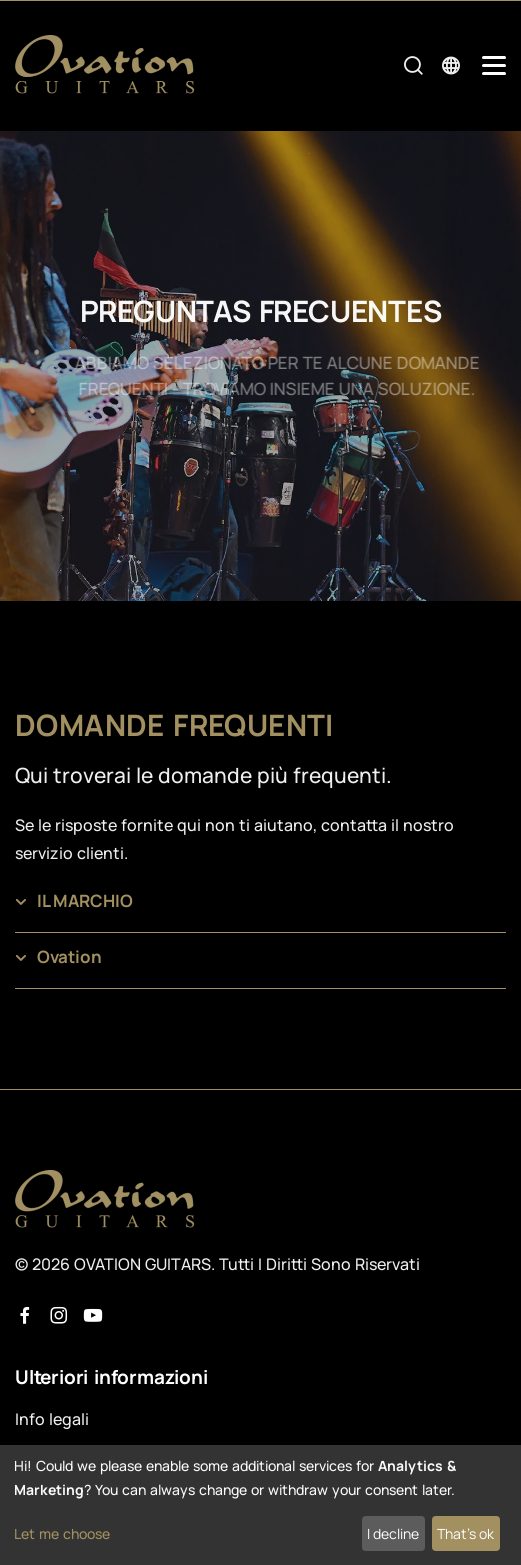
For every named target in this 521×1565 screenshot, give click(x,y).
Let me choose (62, 1533)
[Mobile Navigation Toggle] (494, 65)
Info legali (52, 1419)
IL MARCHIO (85, 900)
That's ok (465, 1533)
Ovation (69, 956)
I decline (393, 1533)
